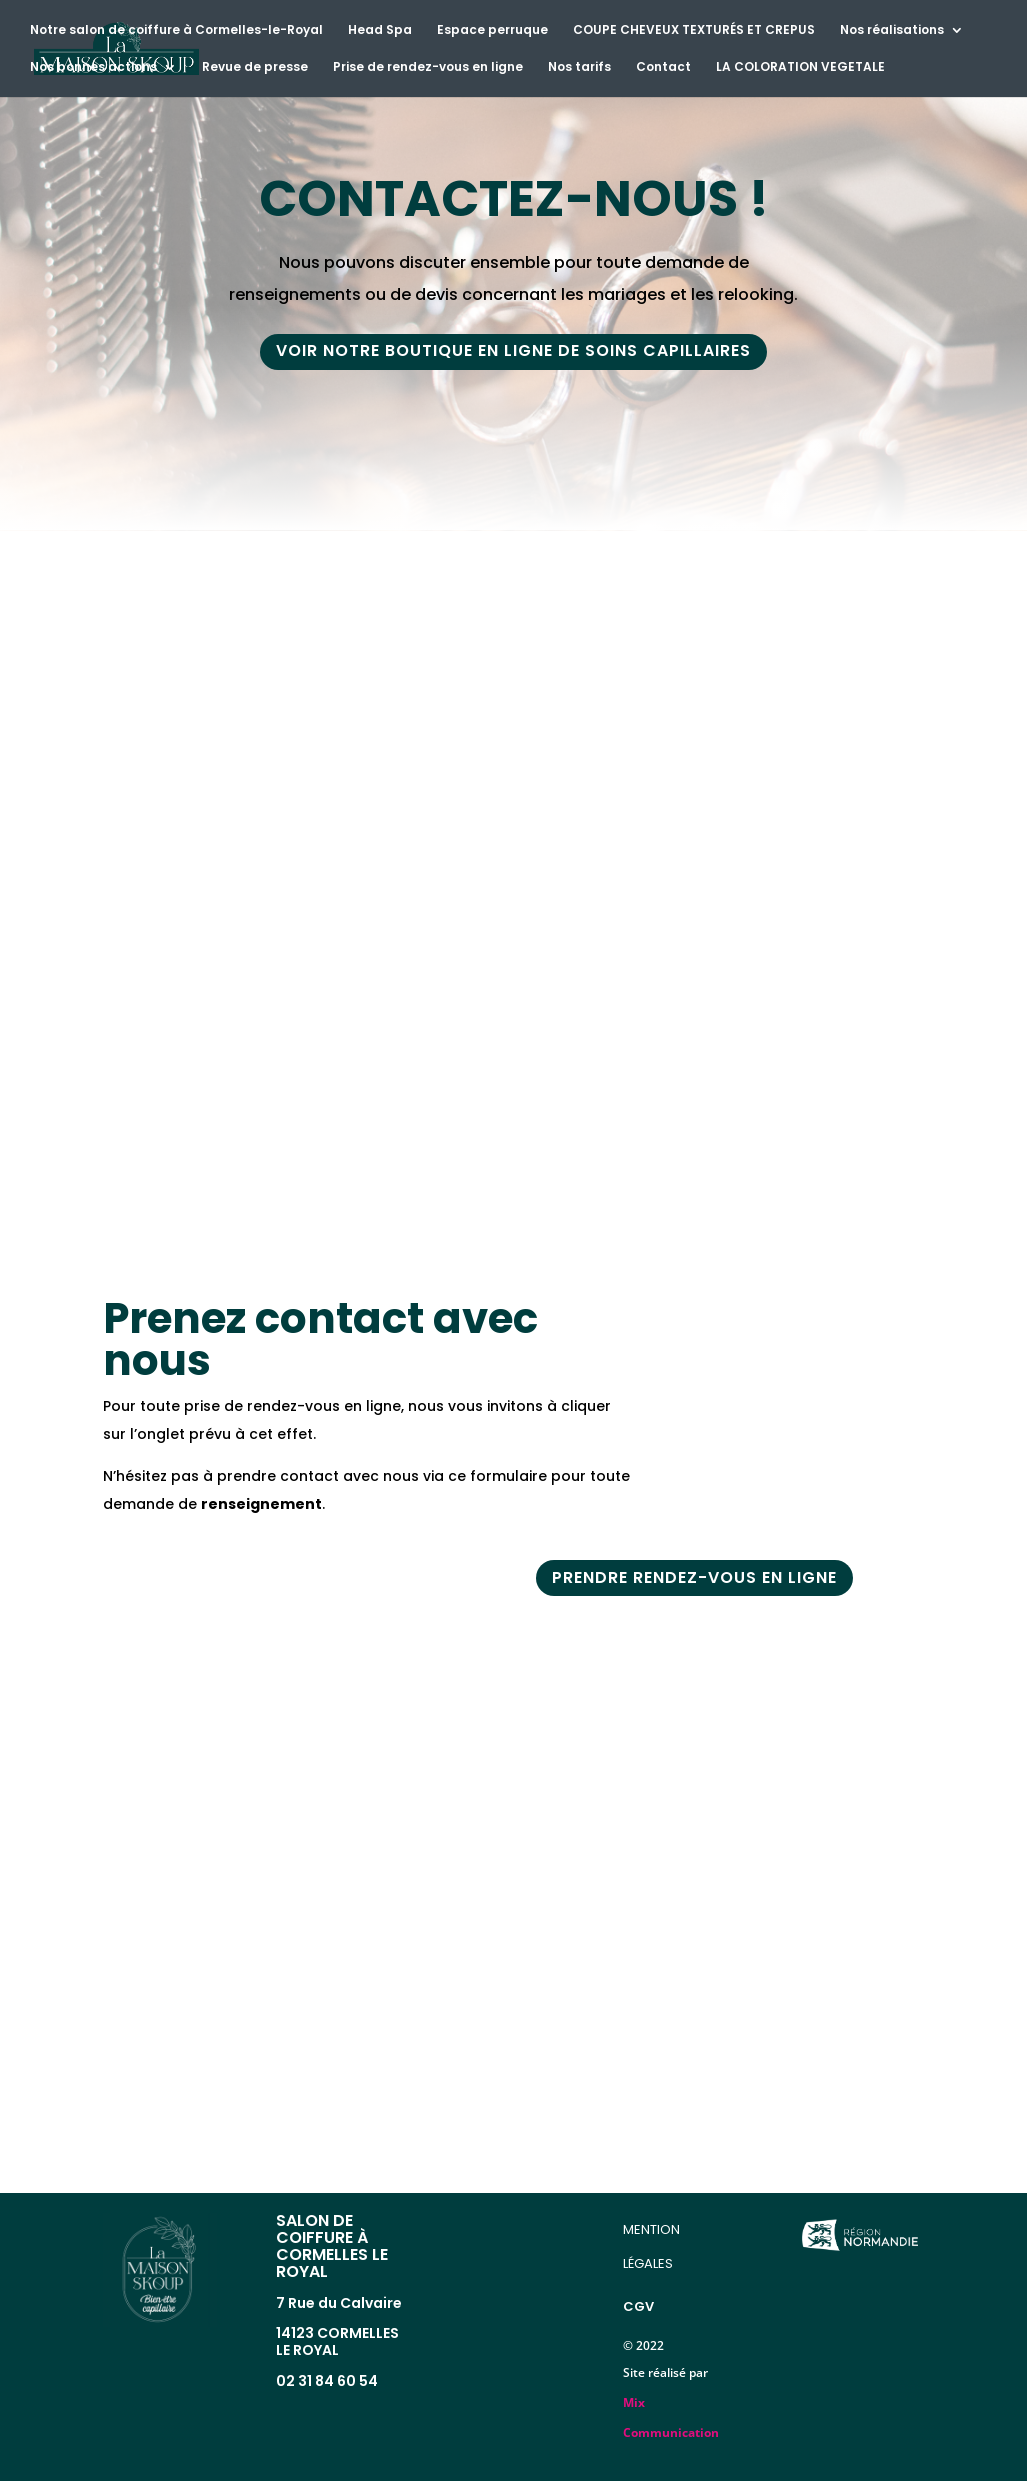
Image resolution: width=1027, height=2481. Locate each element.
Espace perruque (492, 30)
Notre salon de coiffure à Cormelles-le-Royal (176, 30)
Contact (663, 67)
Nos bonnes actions (93, 67)
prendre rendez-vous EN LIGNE (694, 1578)
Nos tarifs (579, 67)
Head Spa (380, 30)
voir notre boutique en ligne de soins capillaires (513, 352)
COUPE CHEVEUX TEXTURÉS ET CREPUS (694, 30)
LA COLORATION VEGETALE (800, 67)
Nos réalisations (892, 30)
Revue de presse (255, 67)
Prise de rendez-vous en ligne (428, 67)
